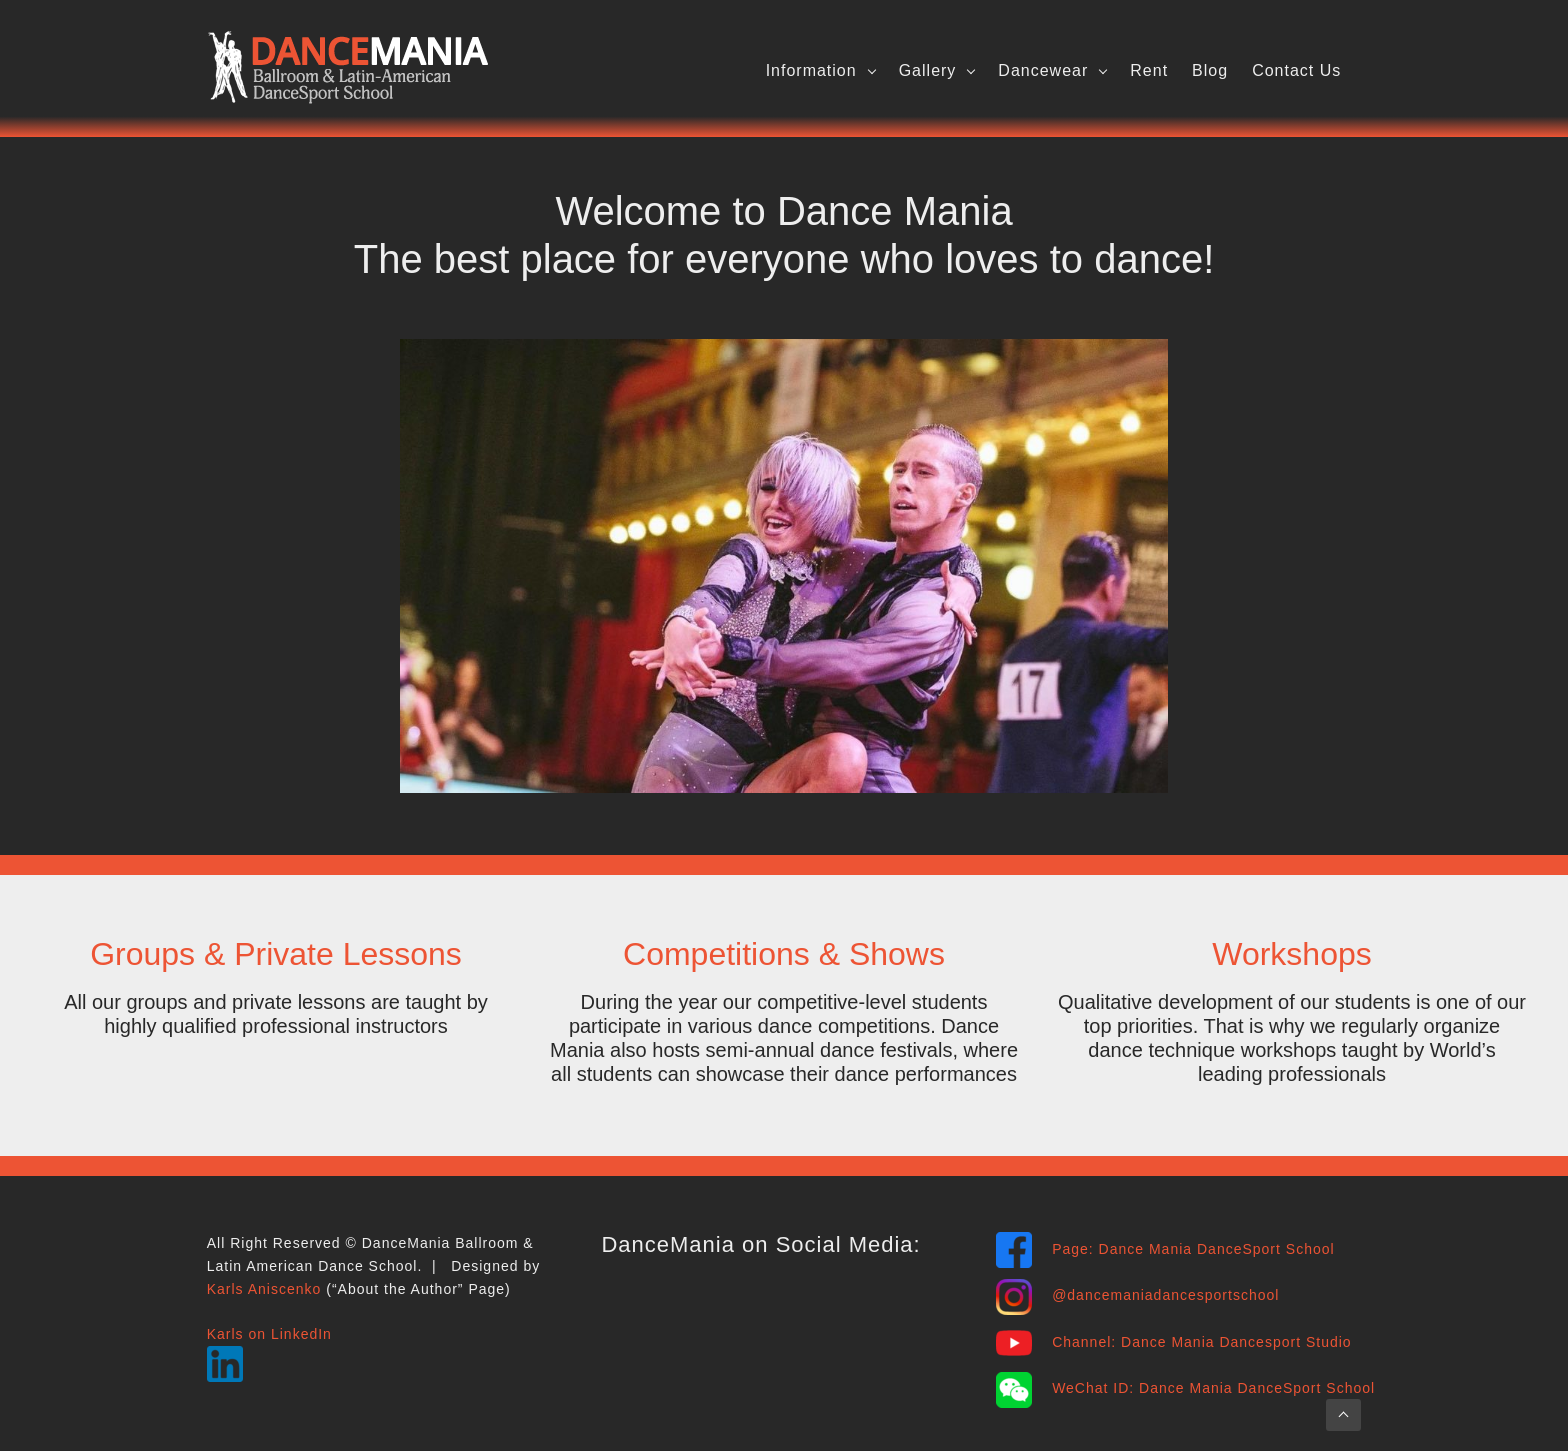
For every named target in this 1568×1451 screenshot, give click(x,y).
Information (811, 70)
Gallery (928, 70)
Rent (1149, 70)
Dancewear (1043, 70)
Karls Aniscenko (264, 1289)
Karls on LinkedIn (269, 1334)
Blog (1210, 70)
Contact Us (1296, 70)
